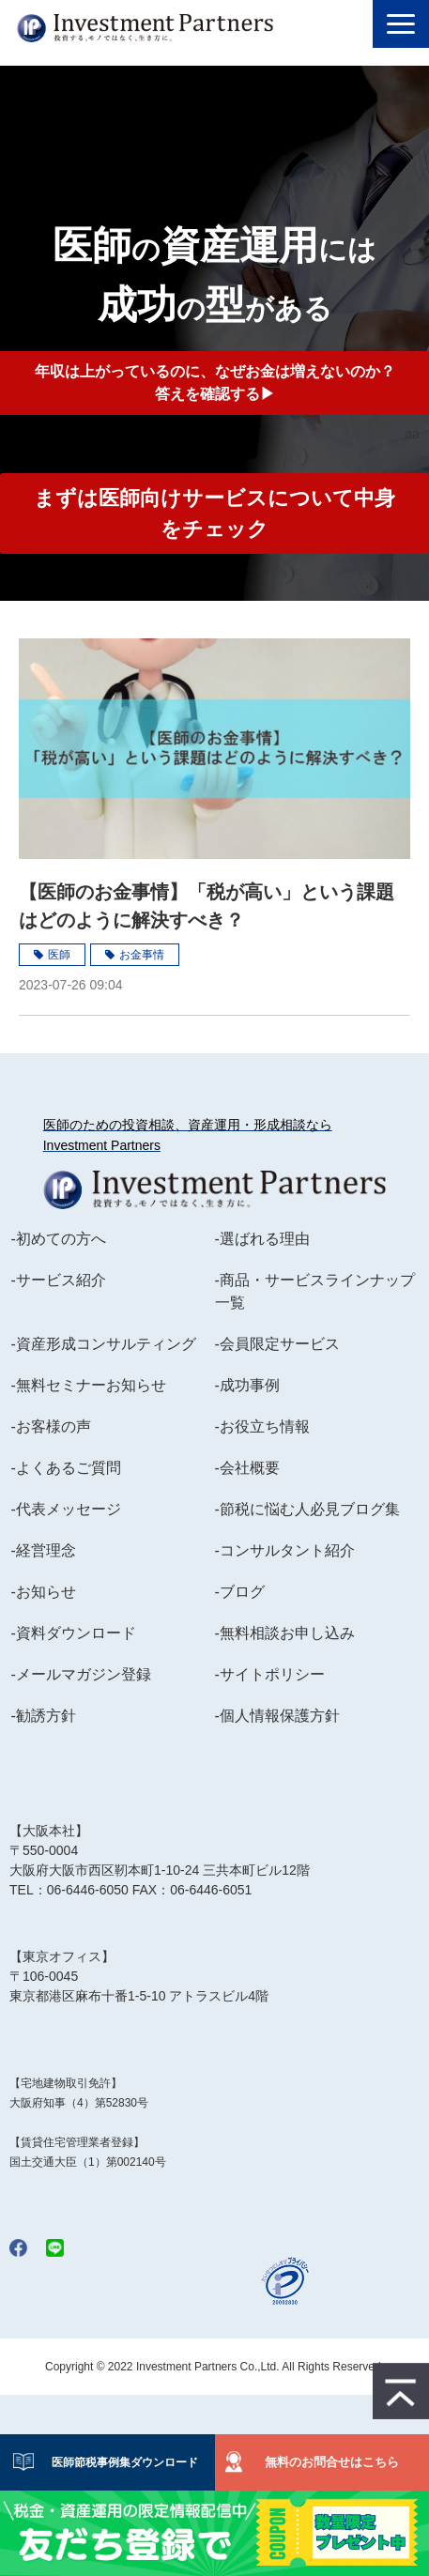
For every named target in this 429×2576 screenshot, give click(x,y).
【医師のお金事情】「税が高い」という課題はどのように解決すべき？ (206, 906)
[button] (401, 24)
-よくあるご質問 (65, 1468)
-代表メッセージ (65, 1509)
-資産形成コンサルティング (102, 1344)
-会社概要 (247, 1468)
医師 (59, 954)
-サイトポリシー (270, 1674)
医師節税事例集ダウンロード (119, 2462)
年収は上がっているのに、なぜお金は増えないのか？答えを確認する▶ (215, 382)
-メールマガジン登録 (80, 1674)
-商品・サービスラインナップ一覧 (315, 1291)
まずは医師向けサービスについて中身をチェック (214, 513)
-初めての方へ (57, 1239)
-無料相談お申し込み (285, 1633)
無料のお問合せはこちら (332, 2462)
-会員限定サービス (277, 1344)
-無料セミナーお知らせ (87, 1385)
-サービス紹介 (57, 1280)
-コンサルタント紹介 (285, 1550)
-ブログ (240, 1592)
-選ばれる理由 (262, 1239)
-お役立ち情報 (262, 1426)
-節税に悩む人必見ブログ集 (307, 1509)
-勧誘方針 (42, 1716)
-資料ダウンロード (72, 1633)
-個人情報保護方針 (277, 1716)
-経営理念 (42, 1550)
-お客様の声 (50, 1426)
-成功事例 (247, 1385)
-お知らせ (42, 1592)
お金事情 (141, 954)
